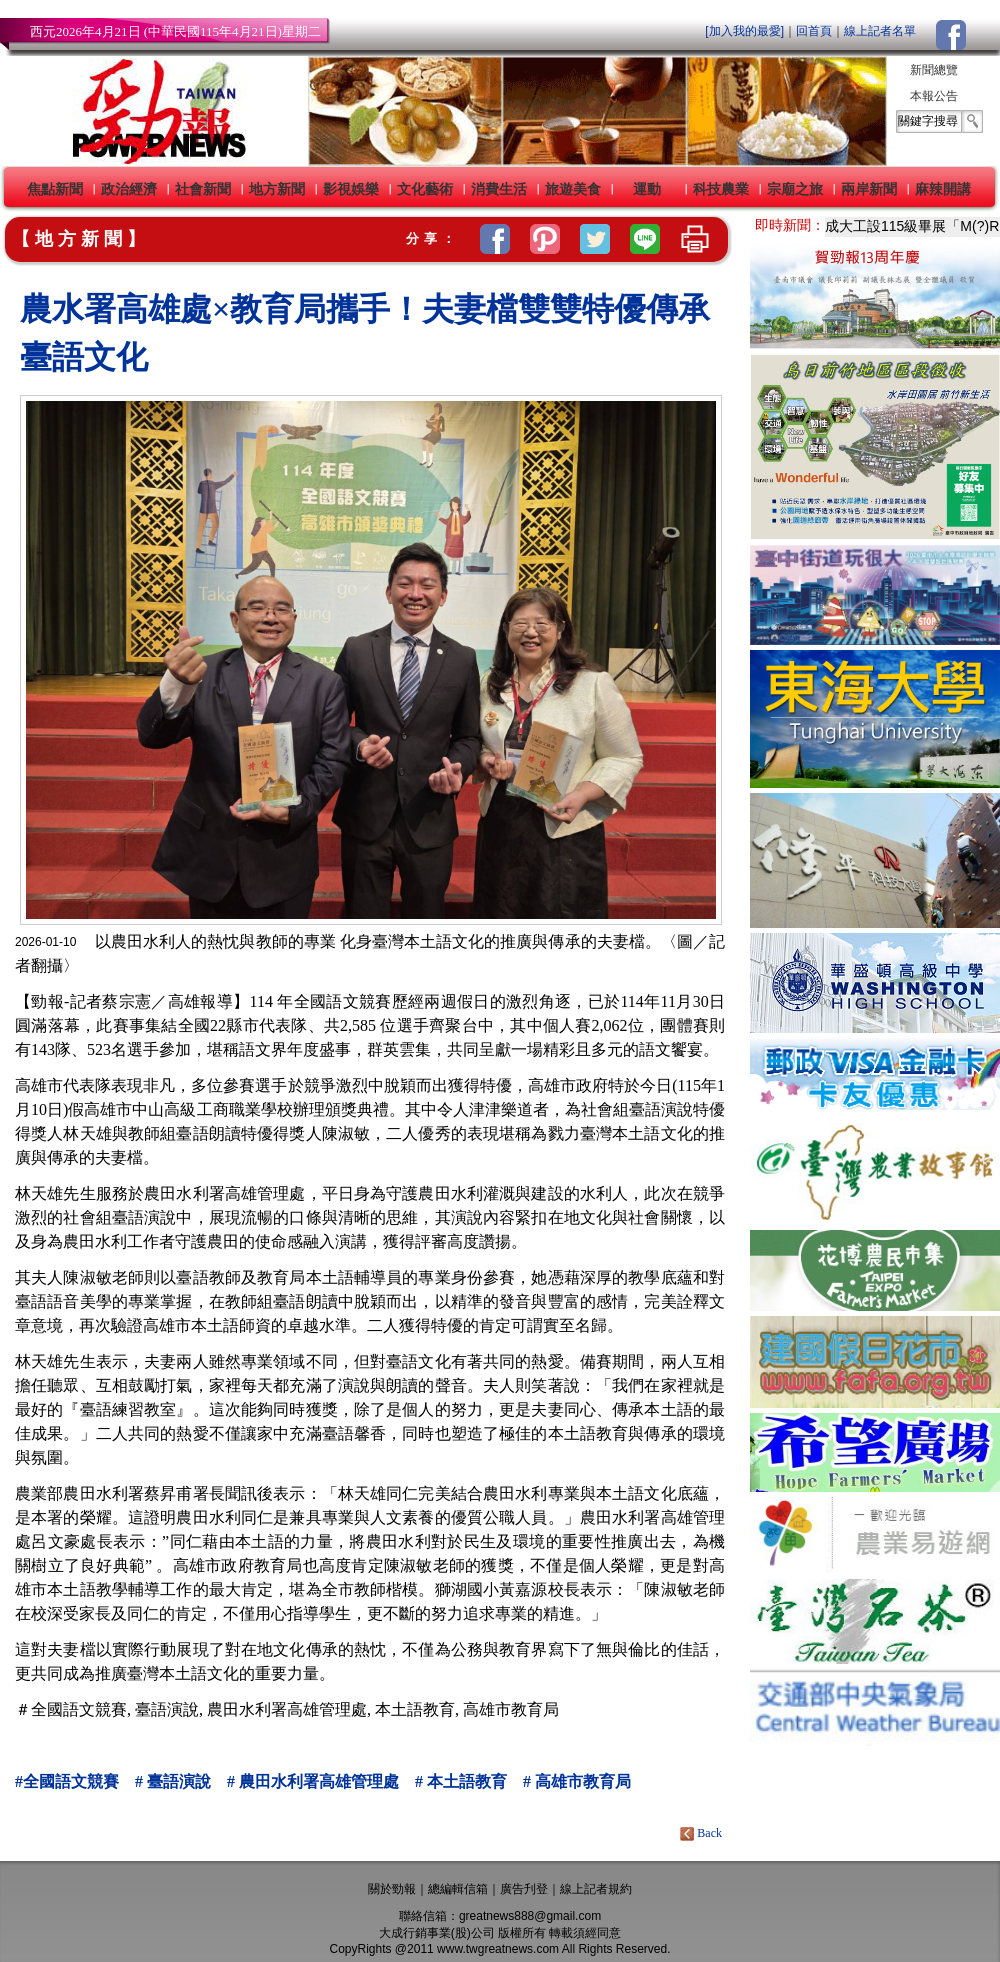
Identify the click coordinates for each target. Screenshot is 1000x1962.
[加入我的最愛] (744, 31)
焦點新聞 (55, 189)
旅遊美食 (573, 189)
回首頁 (814, 31)
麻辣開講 (943, 189)
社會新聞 (203, 189)
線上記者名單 (880, 31)
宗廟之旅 (795, 189)
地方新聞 (277, 189)
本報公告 (934, 96)
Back (702, 1833)
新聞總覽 (934, 70)
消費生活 (499, 189)
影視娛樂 (351, 189)
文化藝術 (425, 189)
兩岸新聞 (869, 189)
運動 (647, 189)
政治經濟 (129, 189)
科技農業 (721, 189)
